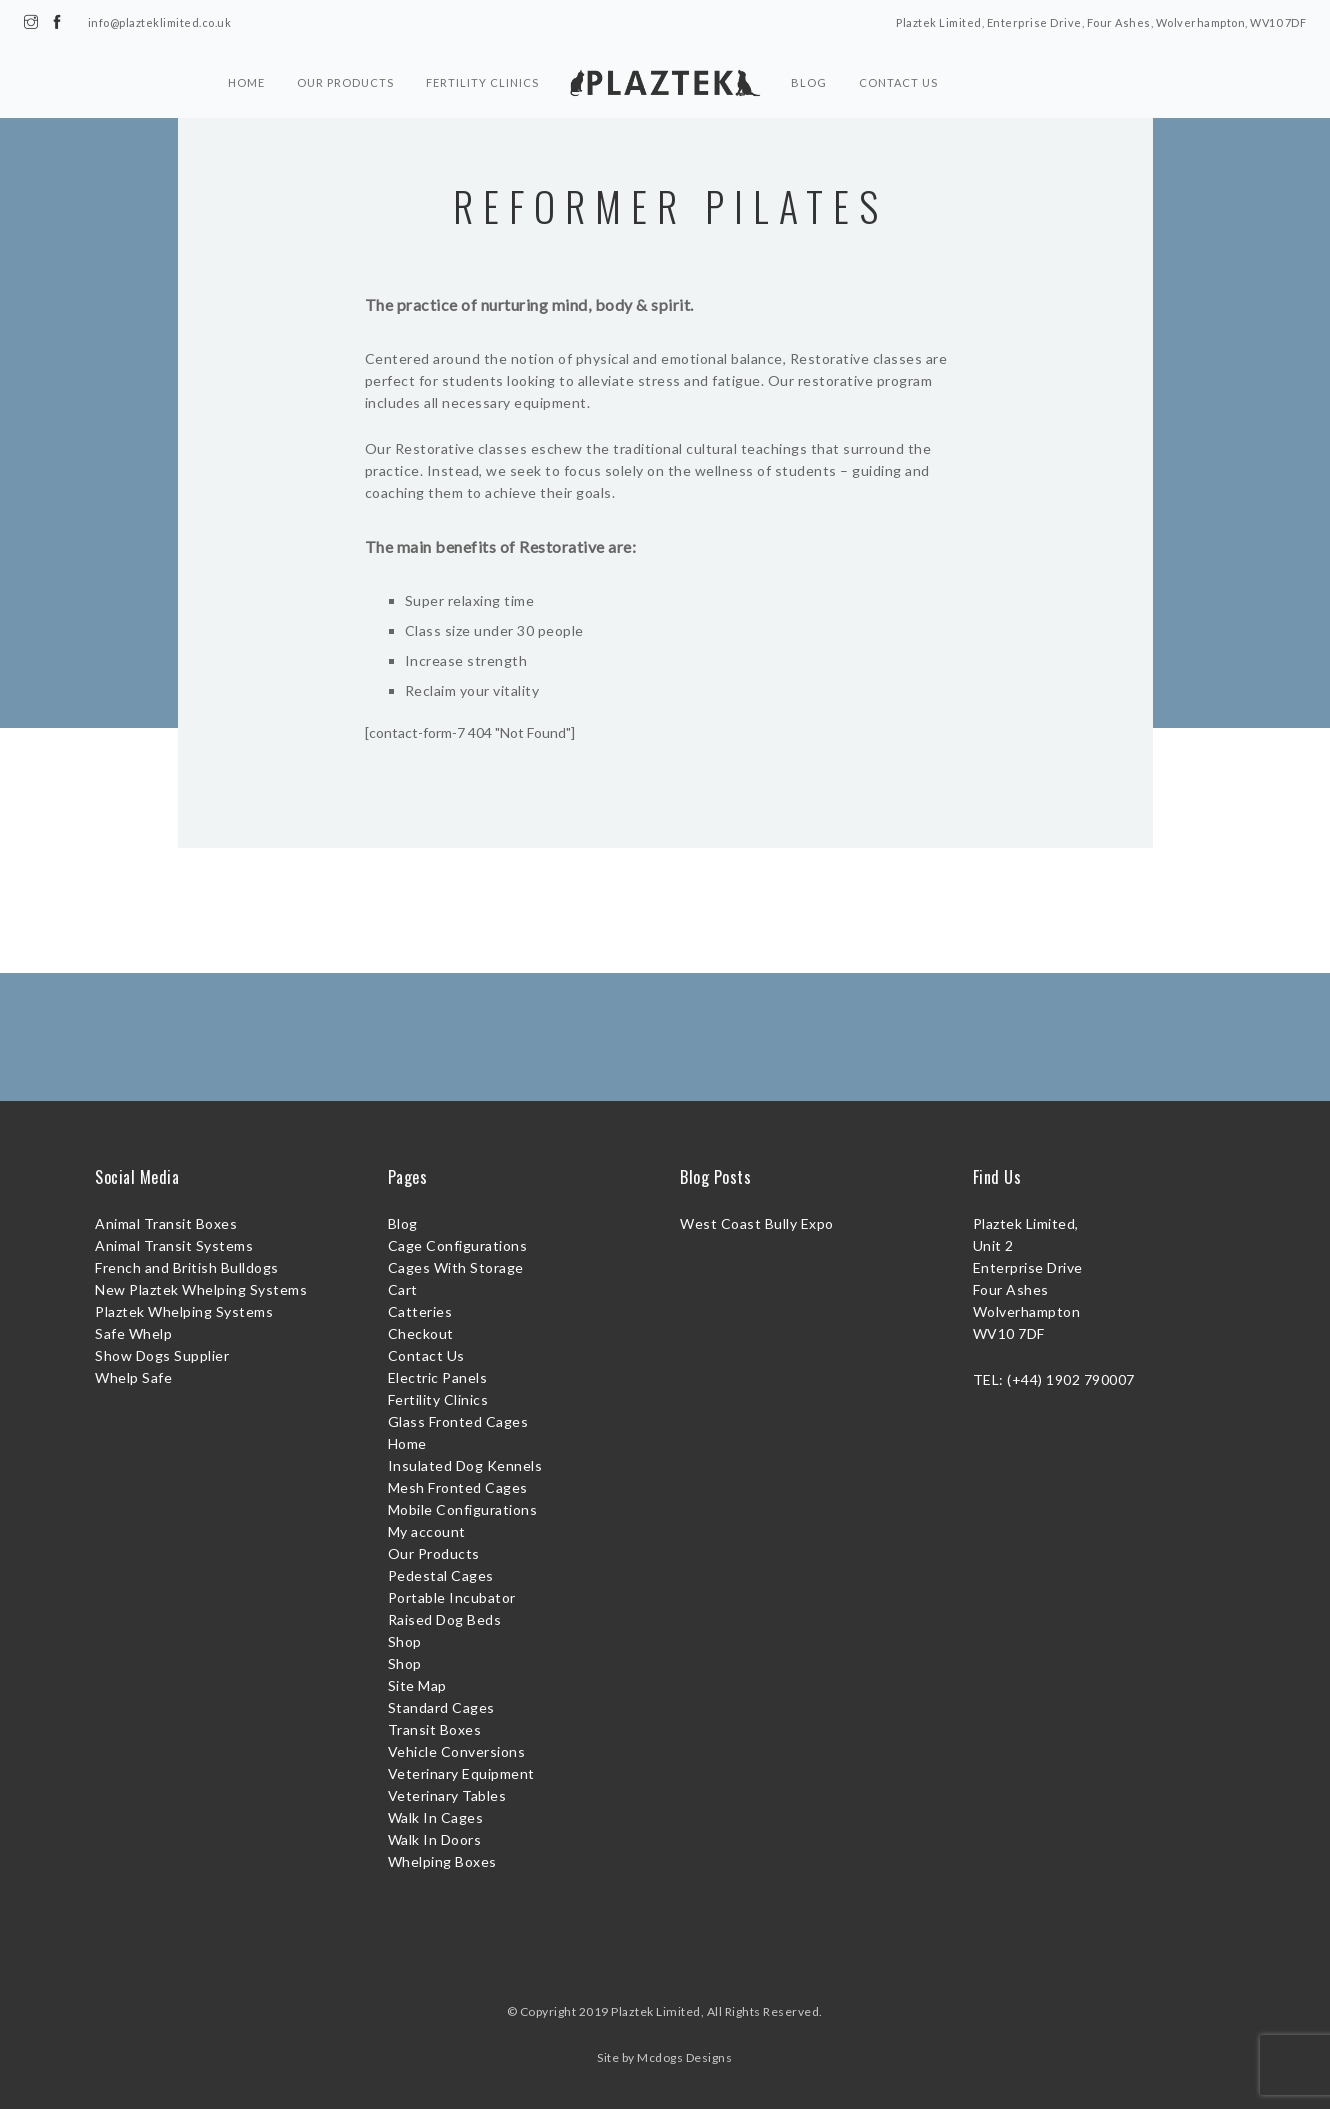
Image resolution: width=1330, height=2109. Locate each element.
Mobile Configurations (463, 1509)
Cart (403, 1289)
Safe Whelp (133, 1333)
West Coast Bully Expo (757, 1223)
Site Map (417, 1685)
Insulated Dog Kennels (465, 1465)
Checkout (421, 1333)
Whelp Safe (133, 1377)
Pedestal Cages (441, 1575)
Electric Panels (438, 1377)
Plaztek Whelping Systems (184, 1311)
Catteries (420, 1311)
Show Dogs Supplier (162, 1355)
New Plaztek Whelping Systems (201, 1289)
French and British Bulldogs (187, 1267)
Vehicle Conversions (457, 1751)
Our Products (345, 82)
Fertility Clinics (482, 82)
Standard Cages (441, 1707)
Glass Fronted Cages (458, 1421)
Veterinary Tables (447, 1795)
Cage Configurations (458, 1245)
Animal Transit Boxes (166, 1223)
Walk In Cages (436, 1817)
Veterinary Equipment (461, 1773)
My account (427, 1531)
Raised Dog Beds (445, 1619)
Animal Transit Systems (174, 1245)
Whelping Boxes (442, 1861)
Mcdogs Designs (684, 2057)
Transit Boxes (435, 1729)
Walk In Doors (435, 1839)
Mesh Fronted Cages (458, 1487)
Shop (405, 1641)
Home (246, 82)
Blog (809, 82)
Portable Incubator (452, 1597)
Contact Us (898, 82)
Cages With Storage (456, 1267)
